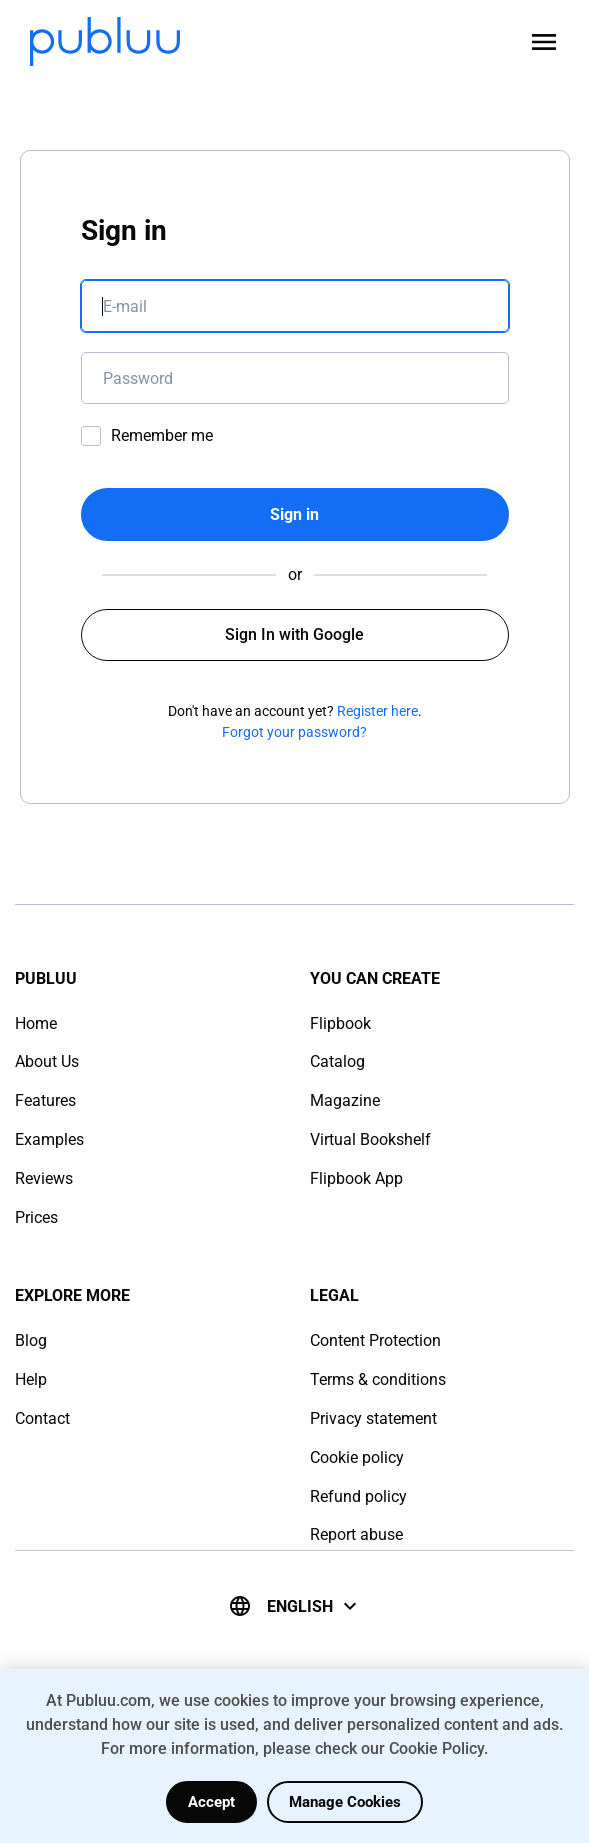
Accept (211, 1802)
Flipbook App (356, 1178)
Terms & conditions (378, 1379)
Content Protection (375, 1340)
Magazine (345, 1100)
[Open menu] (544, 42)
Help (31, 1379)
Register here (377, 711)
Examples (49, 1139)
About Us (47, 1061)
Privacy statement (373, 1418)
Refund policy (358, 1496)
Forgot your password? (294, 732)
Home (36, 1023)
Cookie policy (357, 1457)
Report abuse (356, 1534)
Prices (36, 1217)
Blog (31, 1340)
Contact (42, 1418)
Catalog (337, 1061)
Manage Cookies (345, 1802)
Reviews (44, 1178)
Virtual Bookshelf (370, 1139)
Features (45, 1100)
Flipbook (340, 1023)
